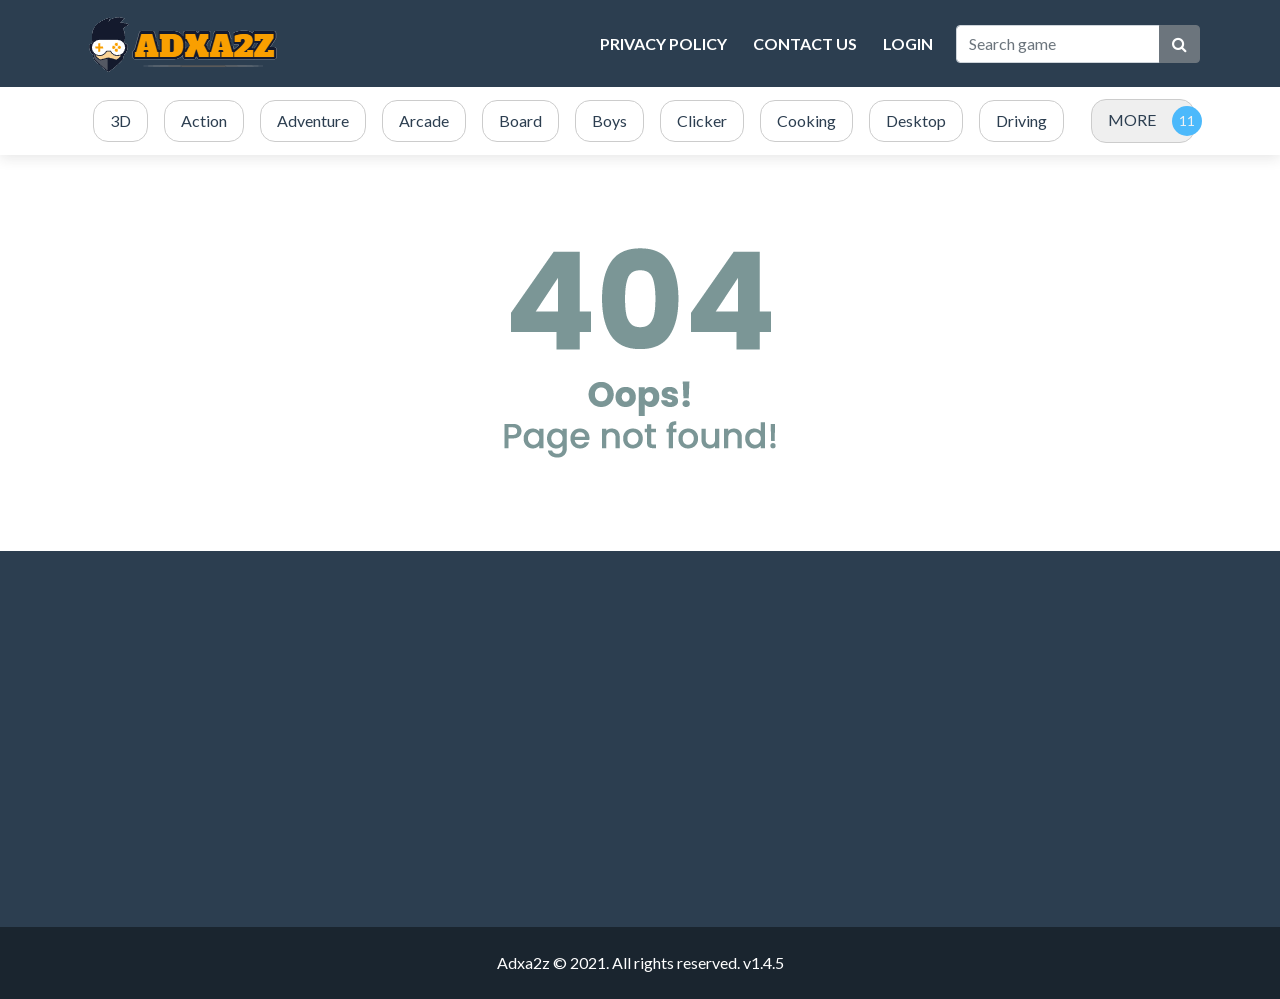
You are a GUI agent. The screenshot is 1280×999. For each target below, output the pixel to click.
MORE (1132, 119)
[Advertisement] (260, 739)
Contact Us (805, 43)
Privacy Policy (663, 43)
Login (908, 43)
